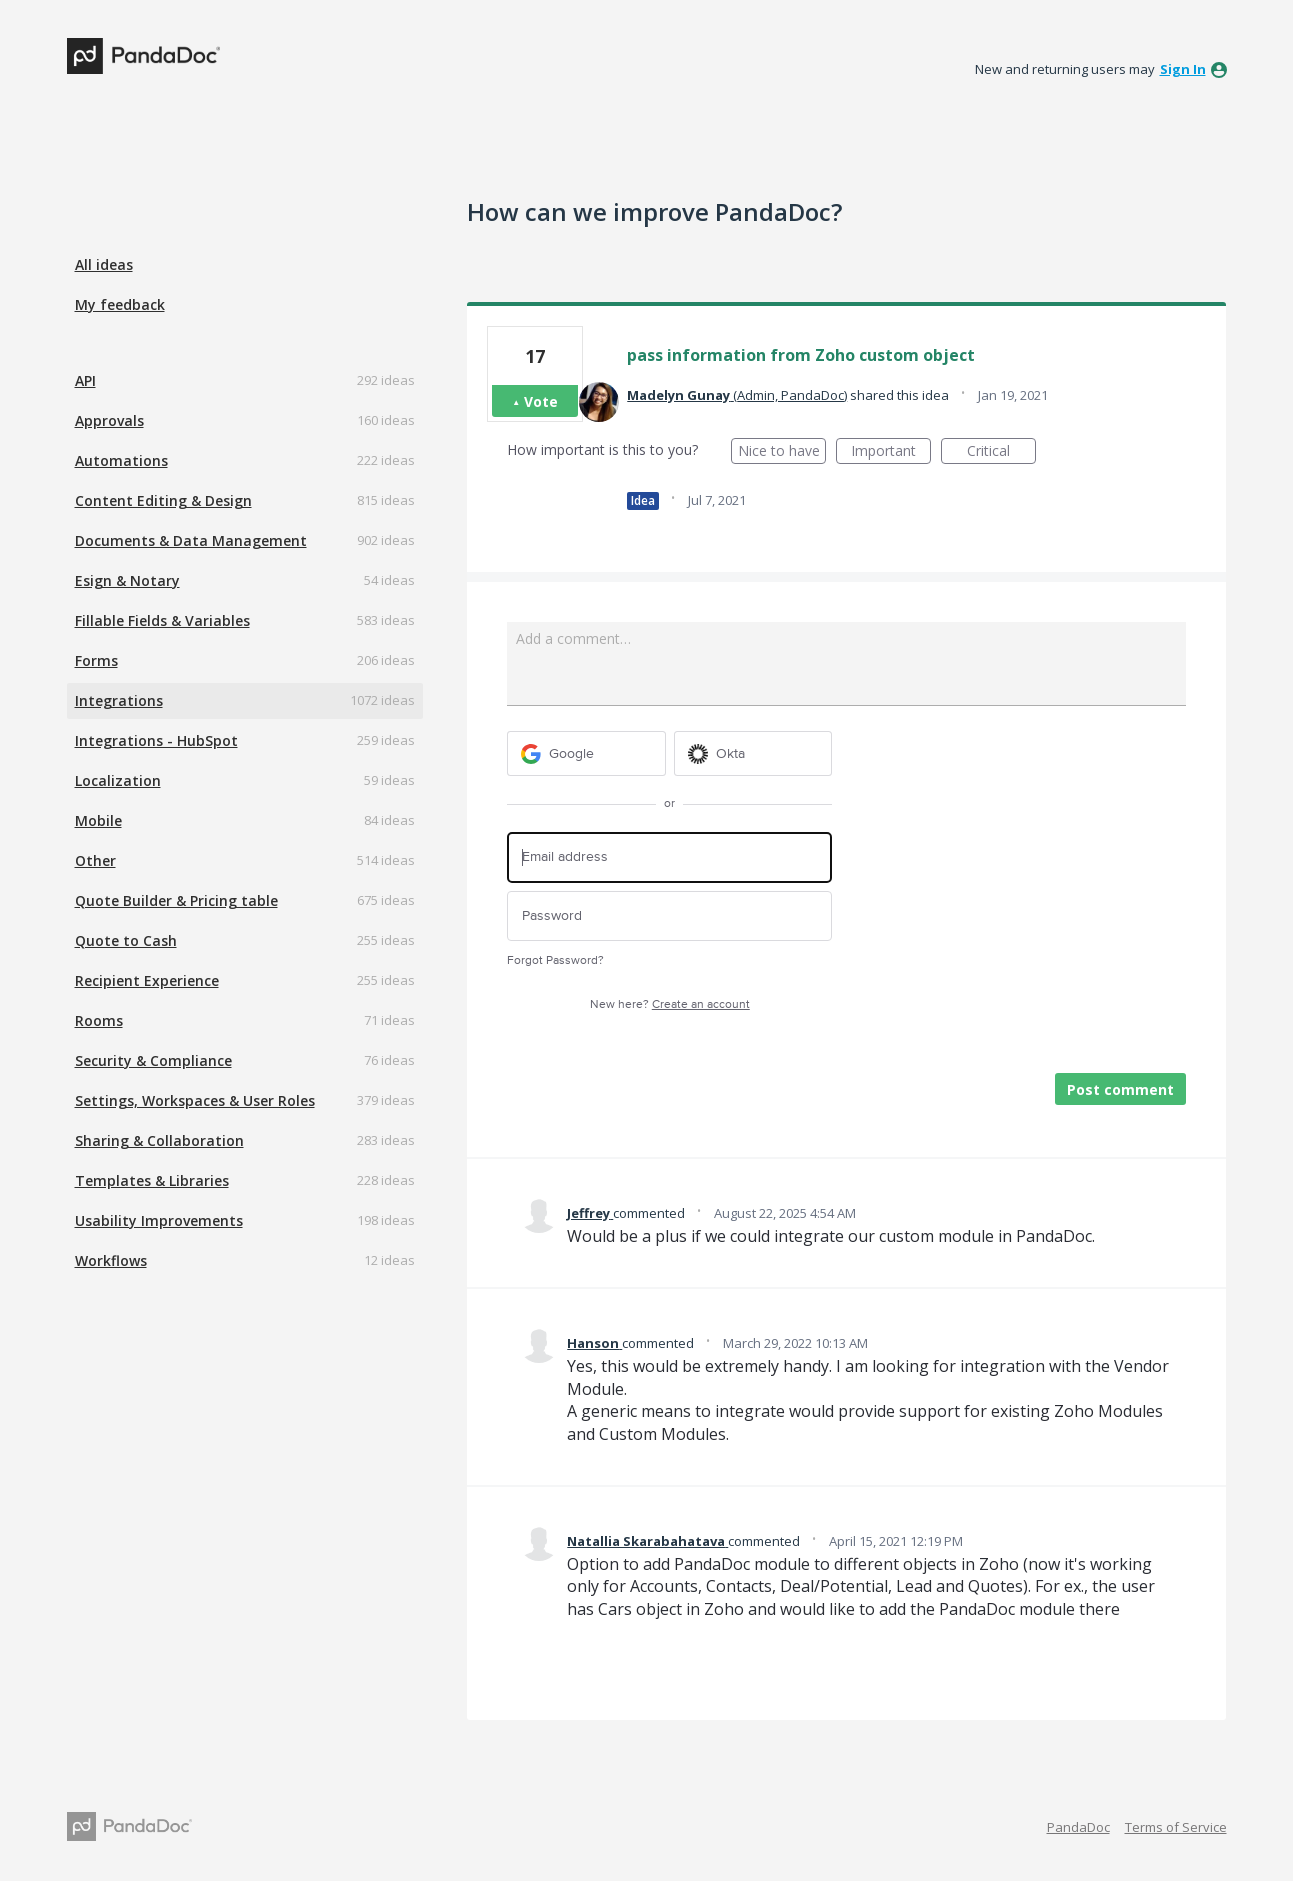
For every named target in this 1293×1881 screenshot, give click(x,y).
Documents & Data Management (191, 540)
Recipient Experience (147, 980)
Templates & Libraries (152, 1180)
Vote (541, 401)
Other (95, 860)
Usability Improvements (159, 1220)
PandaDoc (1078, 1827)
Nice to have (782, 452)
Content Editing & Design (163, 500)
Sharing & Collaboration (159, 1140)
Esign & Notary (127, 580)
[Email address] (669, 857)
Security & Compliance (153, 1060)
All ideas (104, 264)
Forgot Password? (555, 960)
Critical (1001, 452)
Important (891, 452)
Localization (118, 780)
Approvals (109, 420)
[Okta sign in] (753, 753)
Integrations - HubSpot (156, 740)
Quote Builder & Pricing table (176, 900)
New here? (670, 1004)
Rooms (99, 1020)
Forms (96, 660)
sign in (1183, 69)
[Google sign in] (586, 753)
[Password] (669, 916)
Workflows (111, 1260)
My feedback (120, 304)
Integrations (119, 700)
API (85, 380)
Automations (121, 460)
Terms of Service (1176, 1827)
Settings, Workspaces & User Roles (195, 1100)
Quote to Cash (126, 940)
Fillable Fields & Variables (162, 620)
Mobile (98, 820)
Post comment (1120, 1089)
